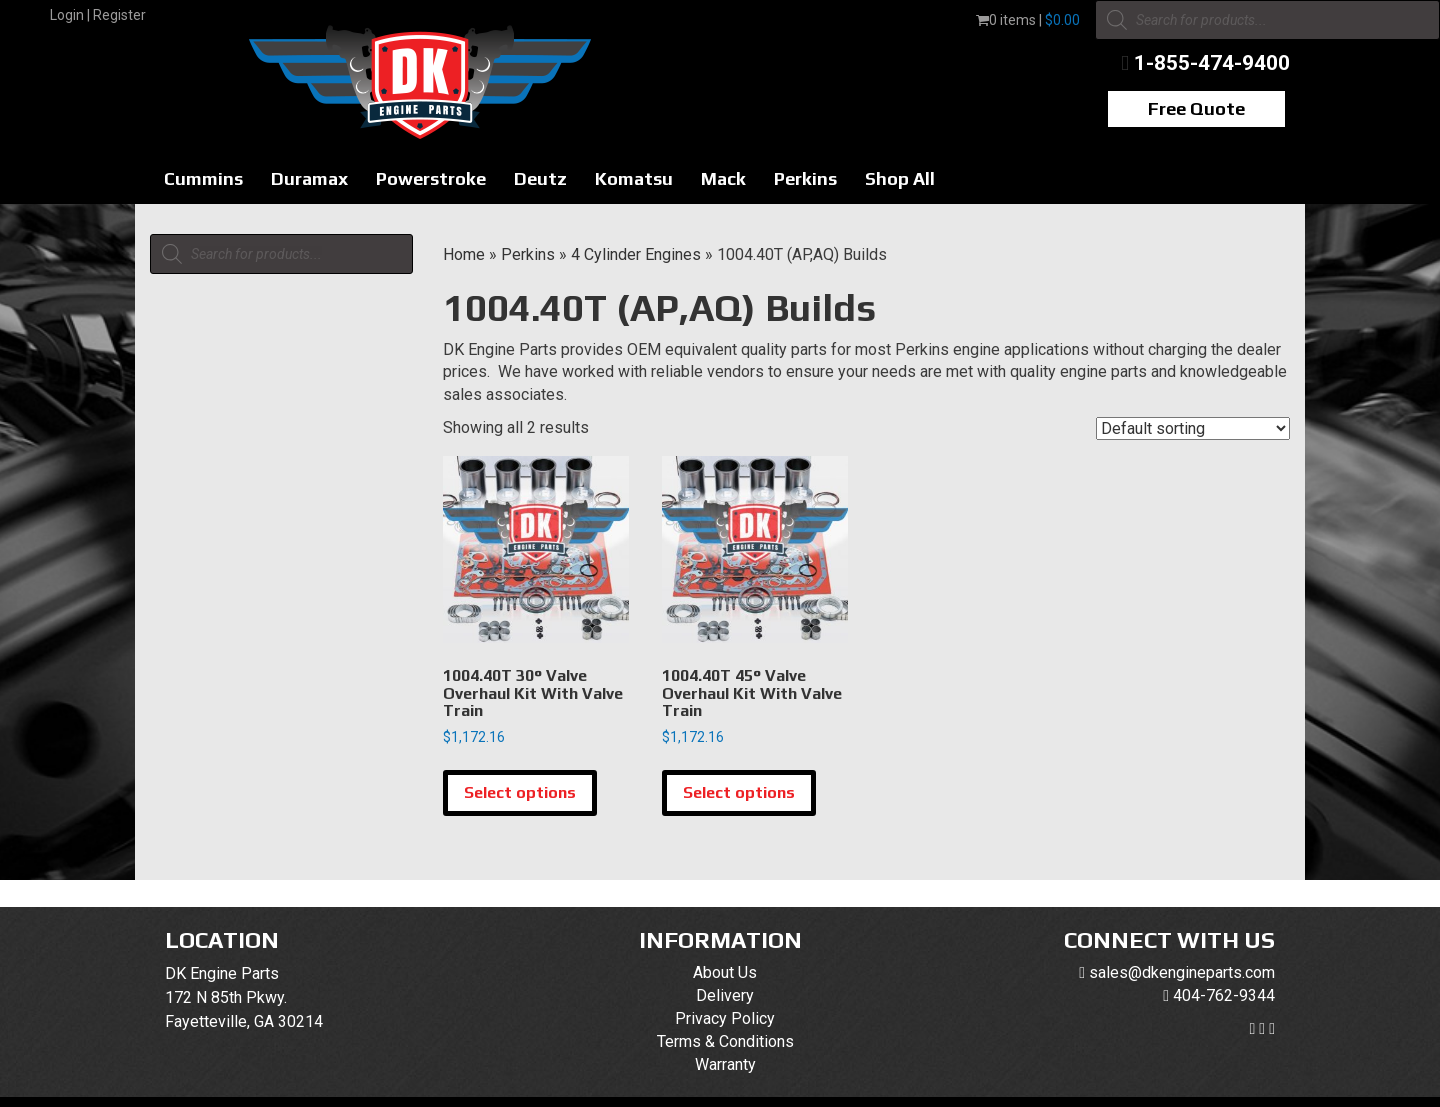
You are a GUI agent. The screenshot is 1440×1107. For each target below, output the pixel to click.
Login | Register (98, 15)
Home (464, 254)
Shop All (900, 178)
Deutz (540, 178)
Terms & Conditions (725, 1041)
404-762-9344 (1224, 995)
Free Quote (1196, 108)
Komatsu (634, 178)
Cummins (203, 178)
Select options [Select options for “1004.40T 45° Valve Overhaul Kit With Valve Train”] (739, 792)
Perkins (805, 178)
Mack (723, 178)
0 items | (1028, 20)
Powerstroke (431, 178)
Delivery (725, 995)
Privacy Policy (725, 1018)
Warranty (725, 1064)
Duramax (309, 178)
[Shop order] (1193, 428)
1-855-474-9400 (1212, 63)
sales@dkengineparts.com (1182, 972)
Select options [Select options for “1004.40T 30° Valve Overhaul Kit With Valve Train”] (520, 792)
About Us (725, 972)
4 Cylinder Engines (636, 254)
